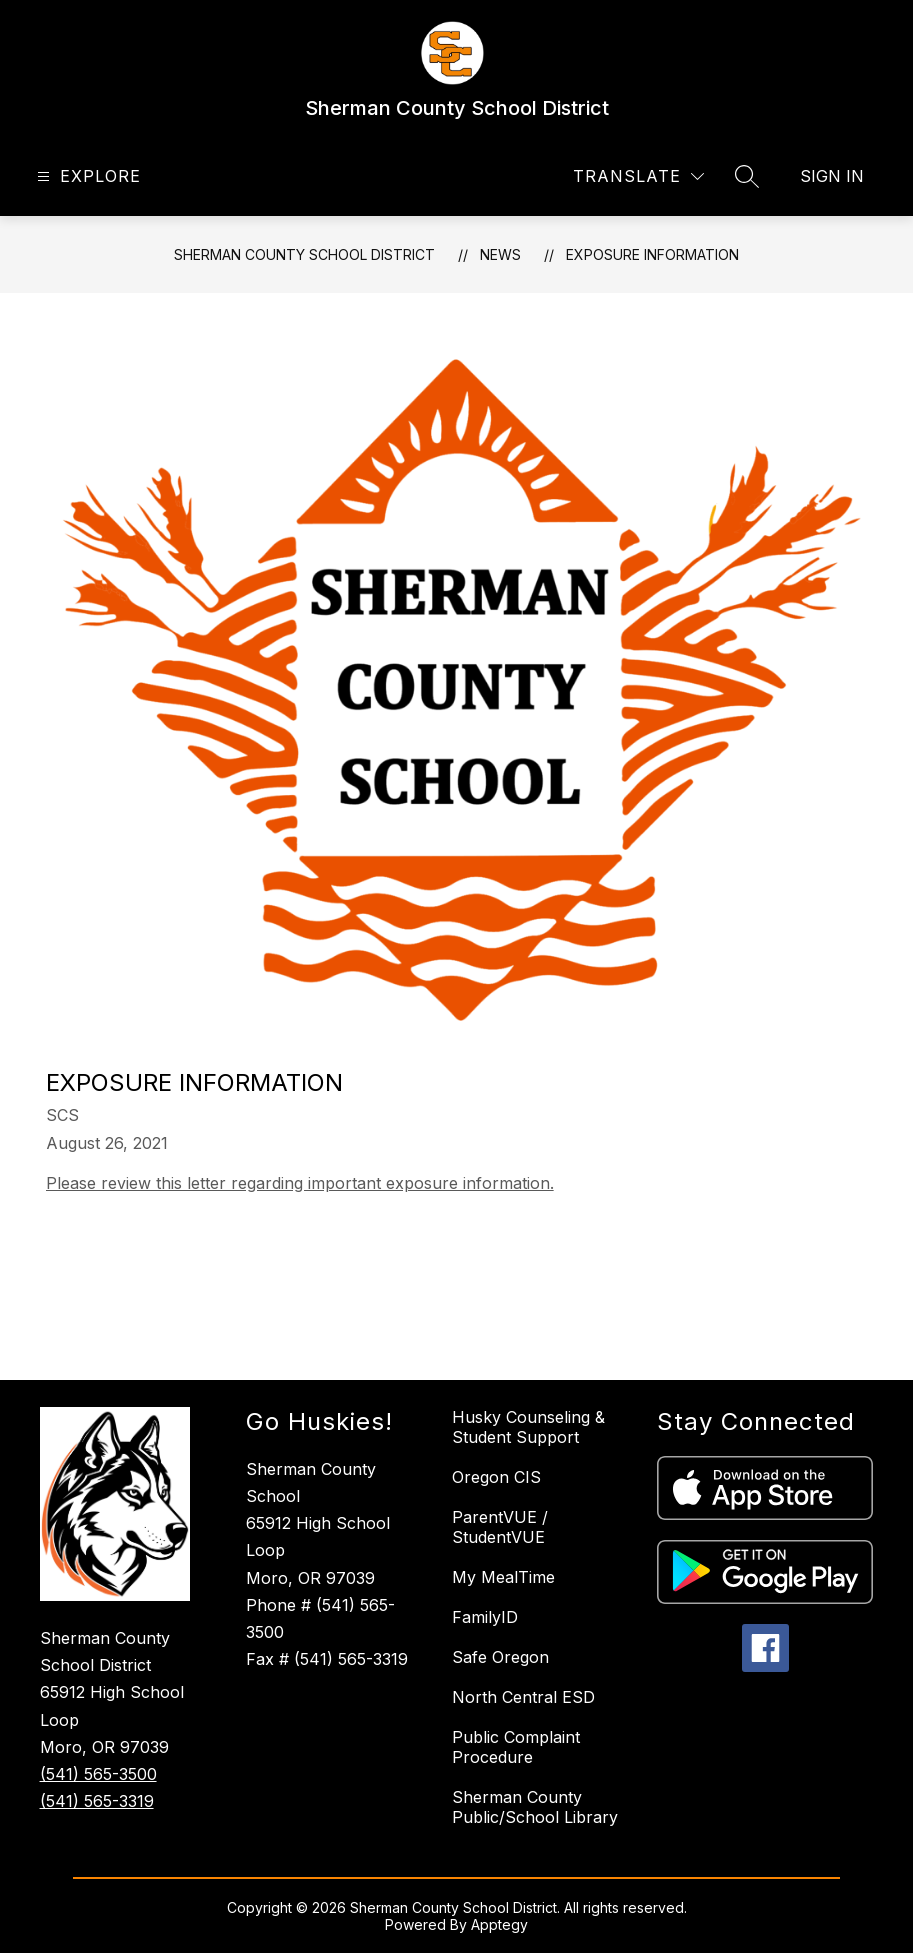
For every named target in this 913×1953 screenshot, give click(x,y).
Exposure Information (652, 254)
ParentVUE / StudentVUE (500, 1527)
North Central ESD (523, 1697)
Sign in (832, 176)
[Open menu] (86, 176)
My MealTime (503, 1577)
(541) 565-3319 (97, 1801)
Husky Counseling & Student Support (528, 1427)
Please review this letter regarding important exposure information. (300, 1183)
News (500, 254)
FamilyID (485, 1617)
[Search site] (747, 176)
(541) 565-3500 (98, 1774)
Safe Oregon (500, 1657)
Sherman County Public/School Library (535, 1807)
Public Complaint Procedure (516, 1747)
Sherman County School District (304, 254)
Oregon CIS (496, 1477)
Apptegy (499, 1924)
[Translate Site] (638, 176)
